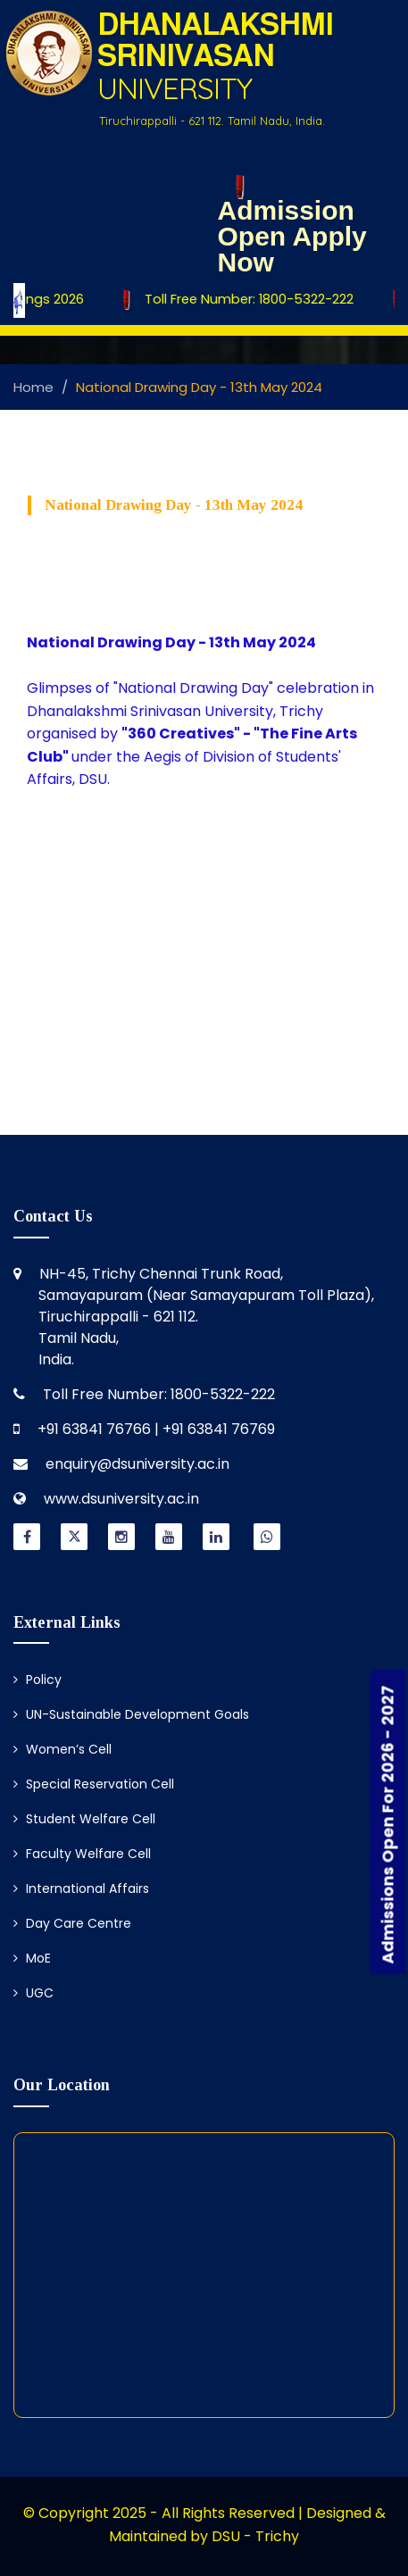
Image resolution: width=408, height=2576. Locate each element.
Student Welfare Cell (84, 1819)
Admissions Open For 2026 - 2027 (388, 1824)
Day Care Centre (72, 1923)
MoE (32, 1958)
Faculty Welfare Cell (82, 1854)
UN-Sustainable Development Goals (131, 1714)
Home (33, 387)
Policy (37, 1679)
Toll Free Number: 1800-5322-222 (241, 300)
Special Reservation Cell (93, 1784)
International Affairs (81, 1888)
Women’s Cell (62, 1749)
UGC (33, 1993)
